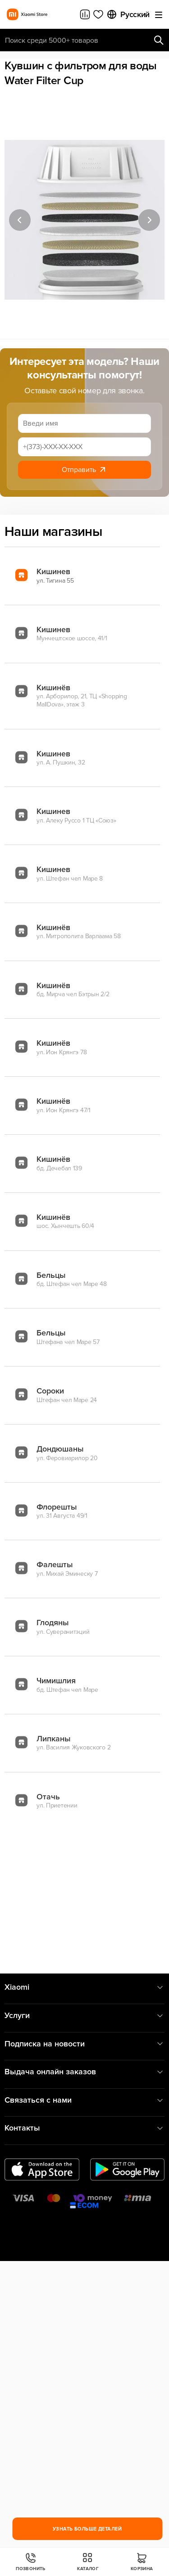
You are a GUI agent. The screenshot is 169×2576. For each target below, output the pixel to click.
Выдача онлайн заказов (84, 2072)
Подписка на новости (84, 2044)
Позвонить (31, 2562)
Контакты (84, 2128)
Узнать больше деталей (87, 2529)
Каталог (88, 2562)
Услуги (84, 2015)
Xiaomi (84, 1987)
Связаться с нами (84, 2100)
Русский (128, 14)
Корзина (142, 2562)
